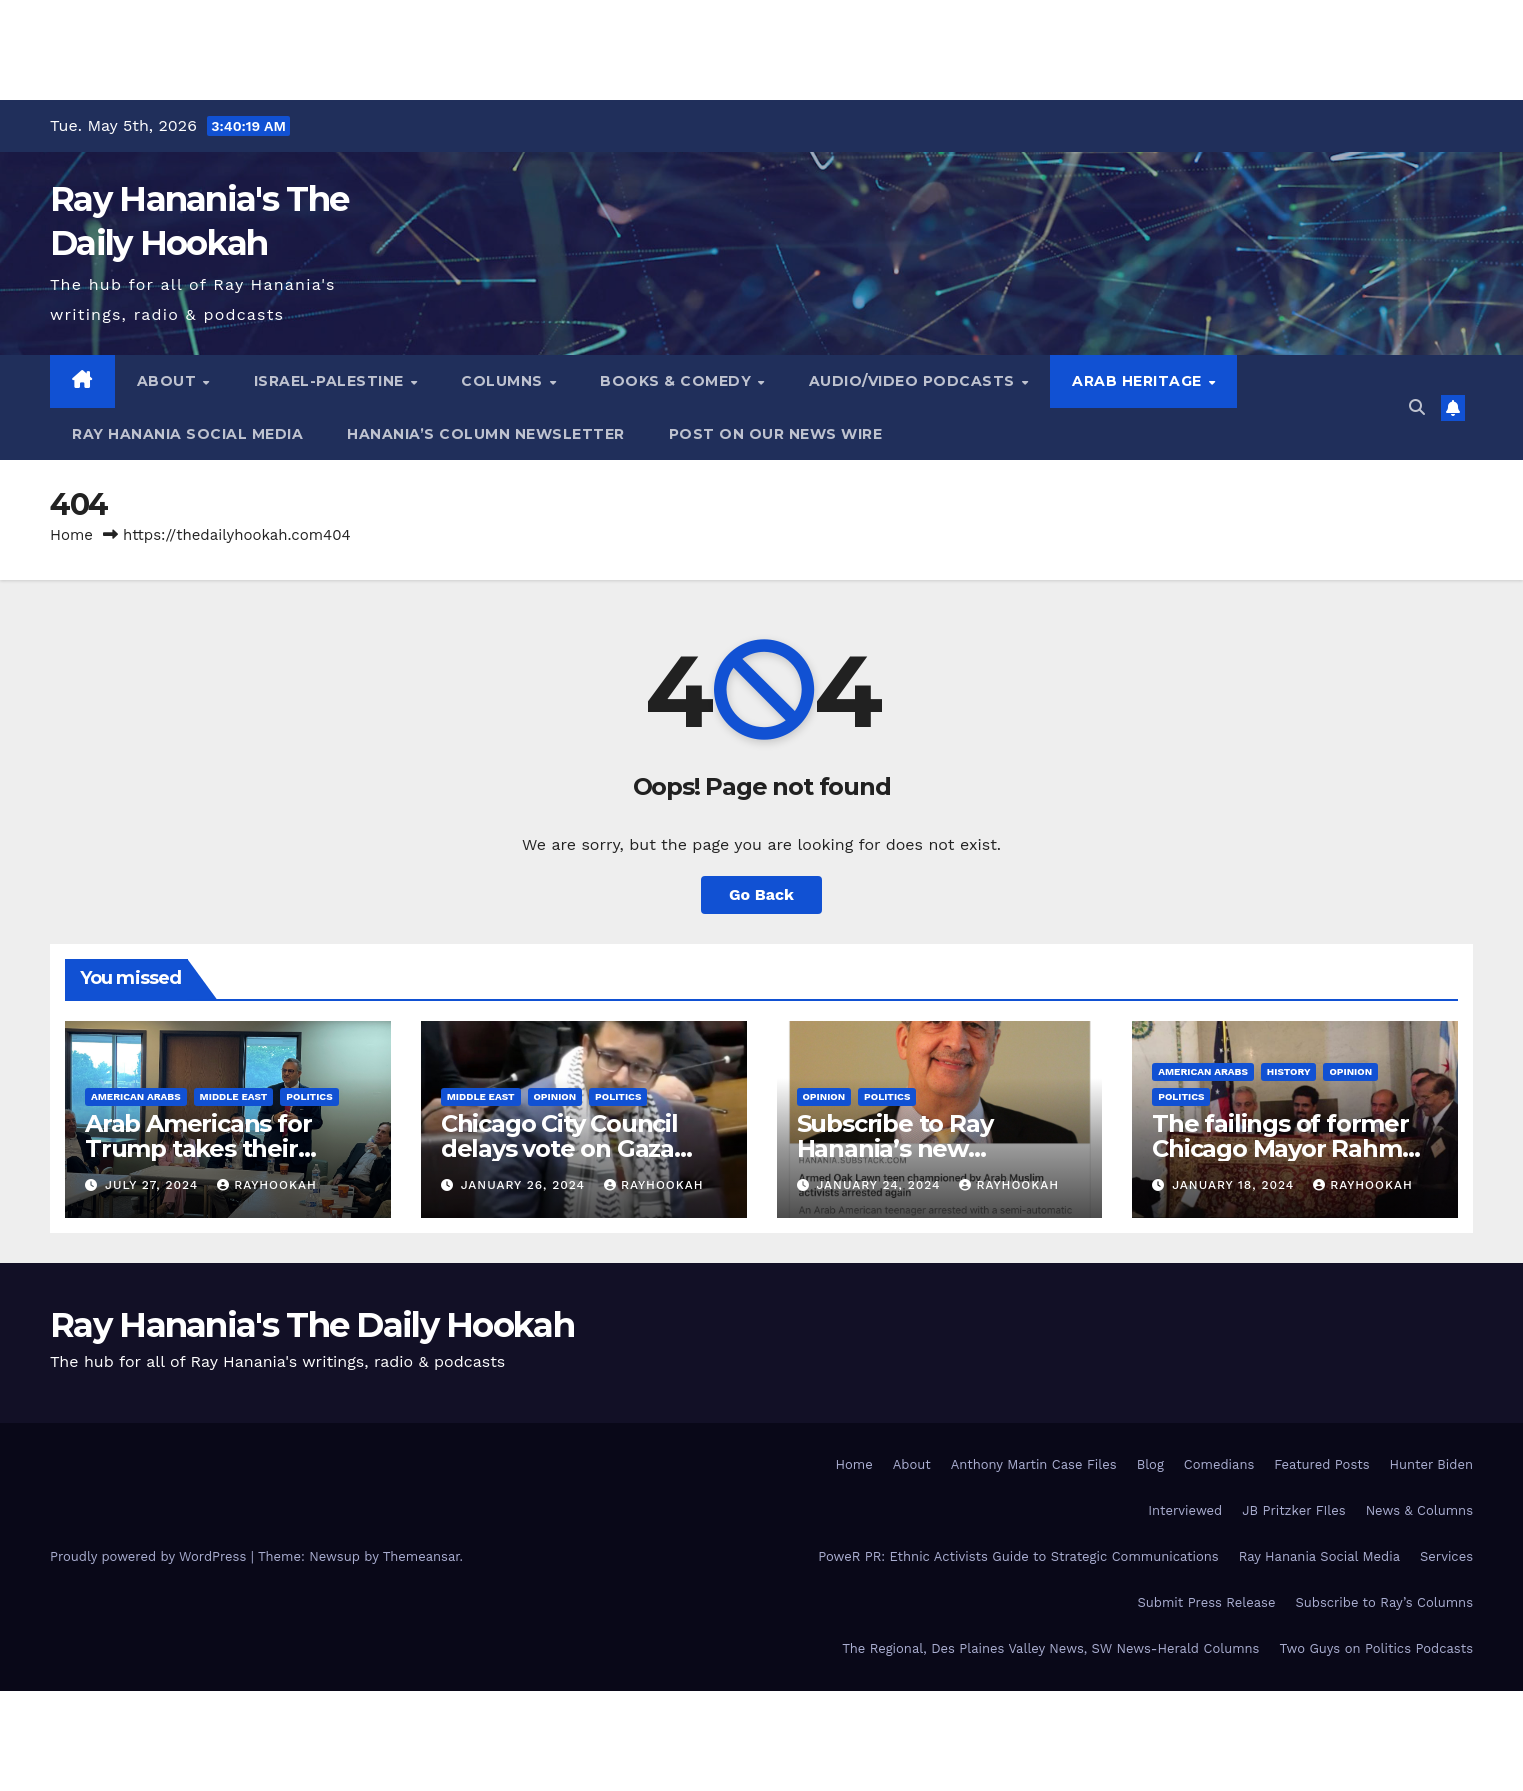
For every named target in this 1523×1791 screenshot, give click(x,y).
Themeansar (421, 1556)
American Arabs (136, 1096)
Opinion (555, 1096)
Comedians (1219, 1464)
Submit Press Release (1206, 1602)
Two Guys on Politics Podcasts (1376, 1648)
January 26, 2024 (525, 1185)
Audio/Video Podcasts (914, 381)
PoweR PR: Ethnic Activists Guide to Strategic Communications (1018, 1556)
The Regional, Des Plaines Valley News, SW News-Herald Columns (1050, 1648)
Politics (309, 1096)
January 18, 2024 (1235, 1185)
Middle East (234, 1096)
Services (1446, 1556)
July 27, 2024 (154, 1185)
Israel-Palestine (331, 381)
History (1289, 1071)
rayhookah (267, 1185)
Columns (504, 381)
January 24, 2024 (880, 1185)
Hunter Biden (1431, 1464)
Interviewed (1185, 1510)
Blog (1150, 1464)
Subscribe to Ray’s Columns (1384, 1602)
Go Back (761, 894)
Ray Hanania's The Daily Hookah (312, 1325)
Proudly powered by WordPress (150, 1556)
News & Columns (1419, 1510)
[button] (1417, 407)
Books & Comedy (678, 381)
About (169, 381)
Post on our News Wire (776, 434)
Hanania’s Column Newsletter (486, 434)
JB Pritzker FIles (1293, 1510)
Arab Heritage (1139, 381)
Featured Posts (1321, 1464)
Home (71, 535)
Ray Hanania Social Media (187, 434)
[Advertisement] (762, 45)
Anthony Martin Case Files (1034, 1464)
